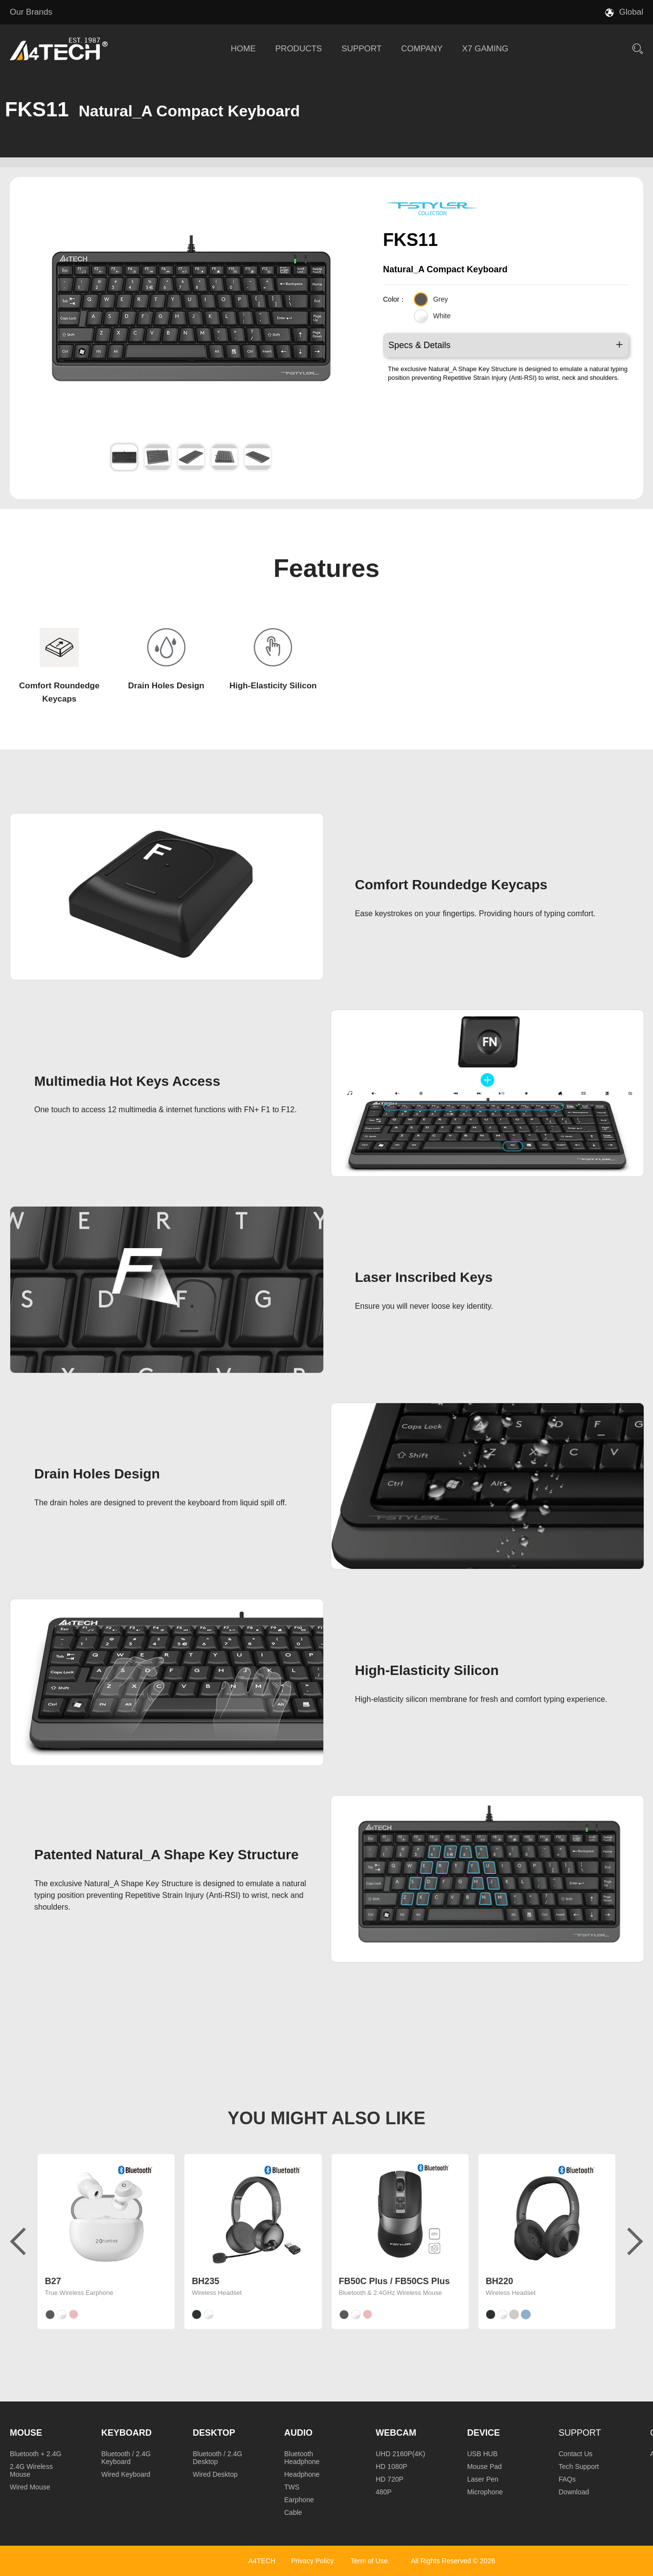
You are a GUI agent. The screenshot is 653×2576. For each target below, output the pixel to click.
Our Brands (31, 12)
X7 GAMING (485, 48)
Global (631, 12)
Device (483, 2433)
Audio (298, 2433)
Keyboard (126, 2433)
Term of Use (369, 2561)
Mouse (26, 2433)
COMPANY (422, 48)
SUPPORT (361, 48)
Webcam (396, 2433)
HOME (243, 48)
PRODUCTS (298, 48)
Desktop (214, 2433)
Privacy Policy (312, 2561)
